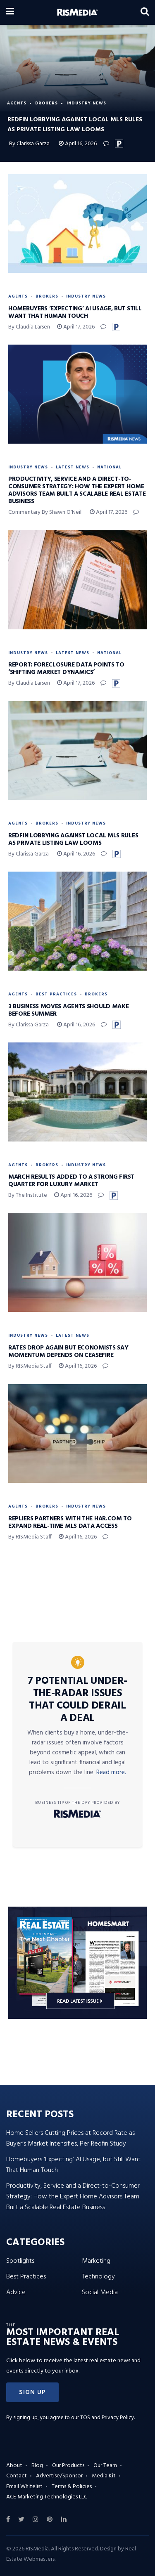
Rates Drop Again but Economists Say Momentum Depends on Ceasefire (68, 1351)
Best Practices (56, 994)
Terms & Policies (72, 2486)
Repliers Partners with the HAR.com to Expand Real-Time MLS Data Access (70, 1522)
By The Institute (27, 1195)
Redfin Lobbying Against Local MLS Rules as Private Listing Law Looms (73, 839)
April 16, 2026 (78, 144)
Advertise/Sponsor (59, 2476)
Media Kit (104, 2476)
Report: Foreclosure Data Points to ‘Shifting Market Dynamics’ (66, 668)
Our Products (68, 2465)
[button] (32, 2392)
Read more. (111, 1772)
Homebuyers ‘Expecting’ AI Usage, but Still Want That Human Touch (74, 312)
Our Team (105, 2465)
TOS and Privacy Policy (107, 2417)
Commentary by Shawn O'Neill (45, 512)
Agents (16, 103)
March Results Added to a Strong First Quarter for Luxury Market (71, 1180)
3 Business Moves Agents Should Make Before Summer (68, 1010)
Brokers (46, 103)
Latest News (72, 467)
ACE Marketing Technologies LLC (46, 2497)
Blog (37, 2465)
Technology (98, 2276)
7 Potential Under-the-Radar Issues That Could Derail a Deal (77, 1700)
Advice (16, 2292)
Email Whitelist (24, 2486)
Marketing (96, 2261)
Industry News (86, 103)
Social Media (100, 2292)
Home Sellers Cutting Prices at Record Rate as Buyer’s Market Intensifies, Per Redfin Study (70, 2138)
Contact (16, 2476)
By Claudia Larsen (29, 327)
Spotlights (20, 2261)
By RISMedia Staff (30, 1366)
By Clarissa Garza (30, 144)
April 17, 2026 (76, 327)
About (14, 2465)
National (109, 467)
